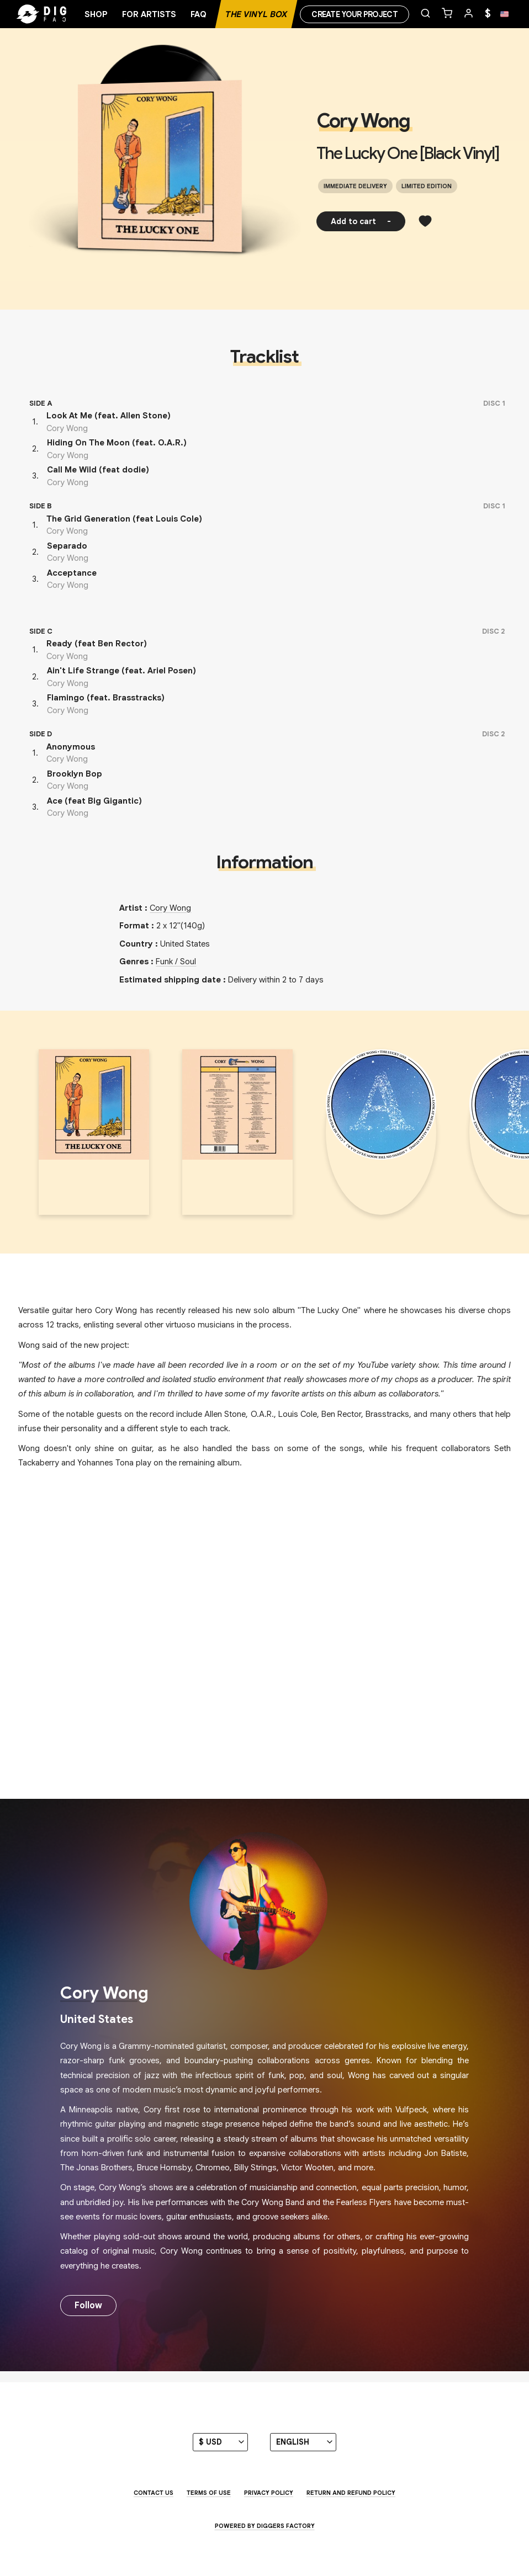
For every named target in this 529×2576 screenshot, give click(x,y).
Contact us (153, 2493)
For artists (149, 14)
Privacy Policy (268, 2493)
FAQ (199, 14)
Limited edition (426, 186)
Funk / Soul (176, 961)
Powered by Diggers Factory (265, 2526)
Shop (96, 14)
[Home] (60, 14)
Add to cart (361, 221)
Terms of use (209, 2493)
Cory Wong (363, 121)
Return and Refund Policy (350, 2493)
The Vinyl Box (256, 14)
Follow (88, 2305)
